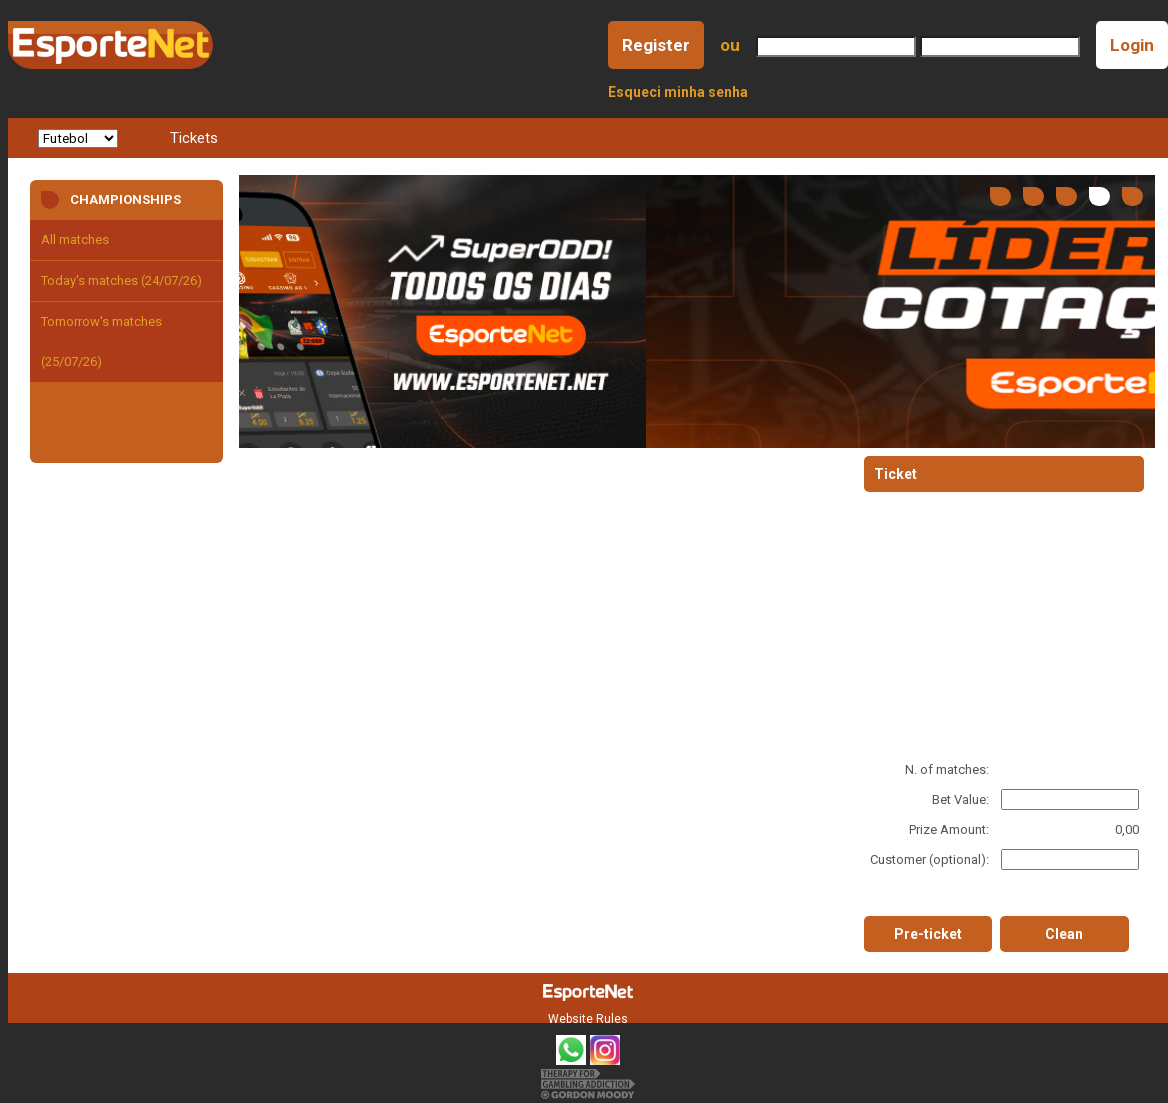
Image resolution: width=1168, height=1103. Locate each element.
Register (656, 45)
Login (1132, 45)
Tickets (194, 138)
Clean (1064, 934)
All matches (75, 239)
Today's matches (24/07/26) (121, 280)
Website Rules (588, 1019)
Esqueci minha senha (678, 92)
